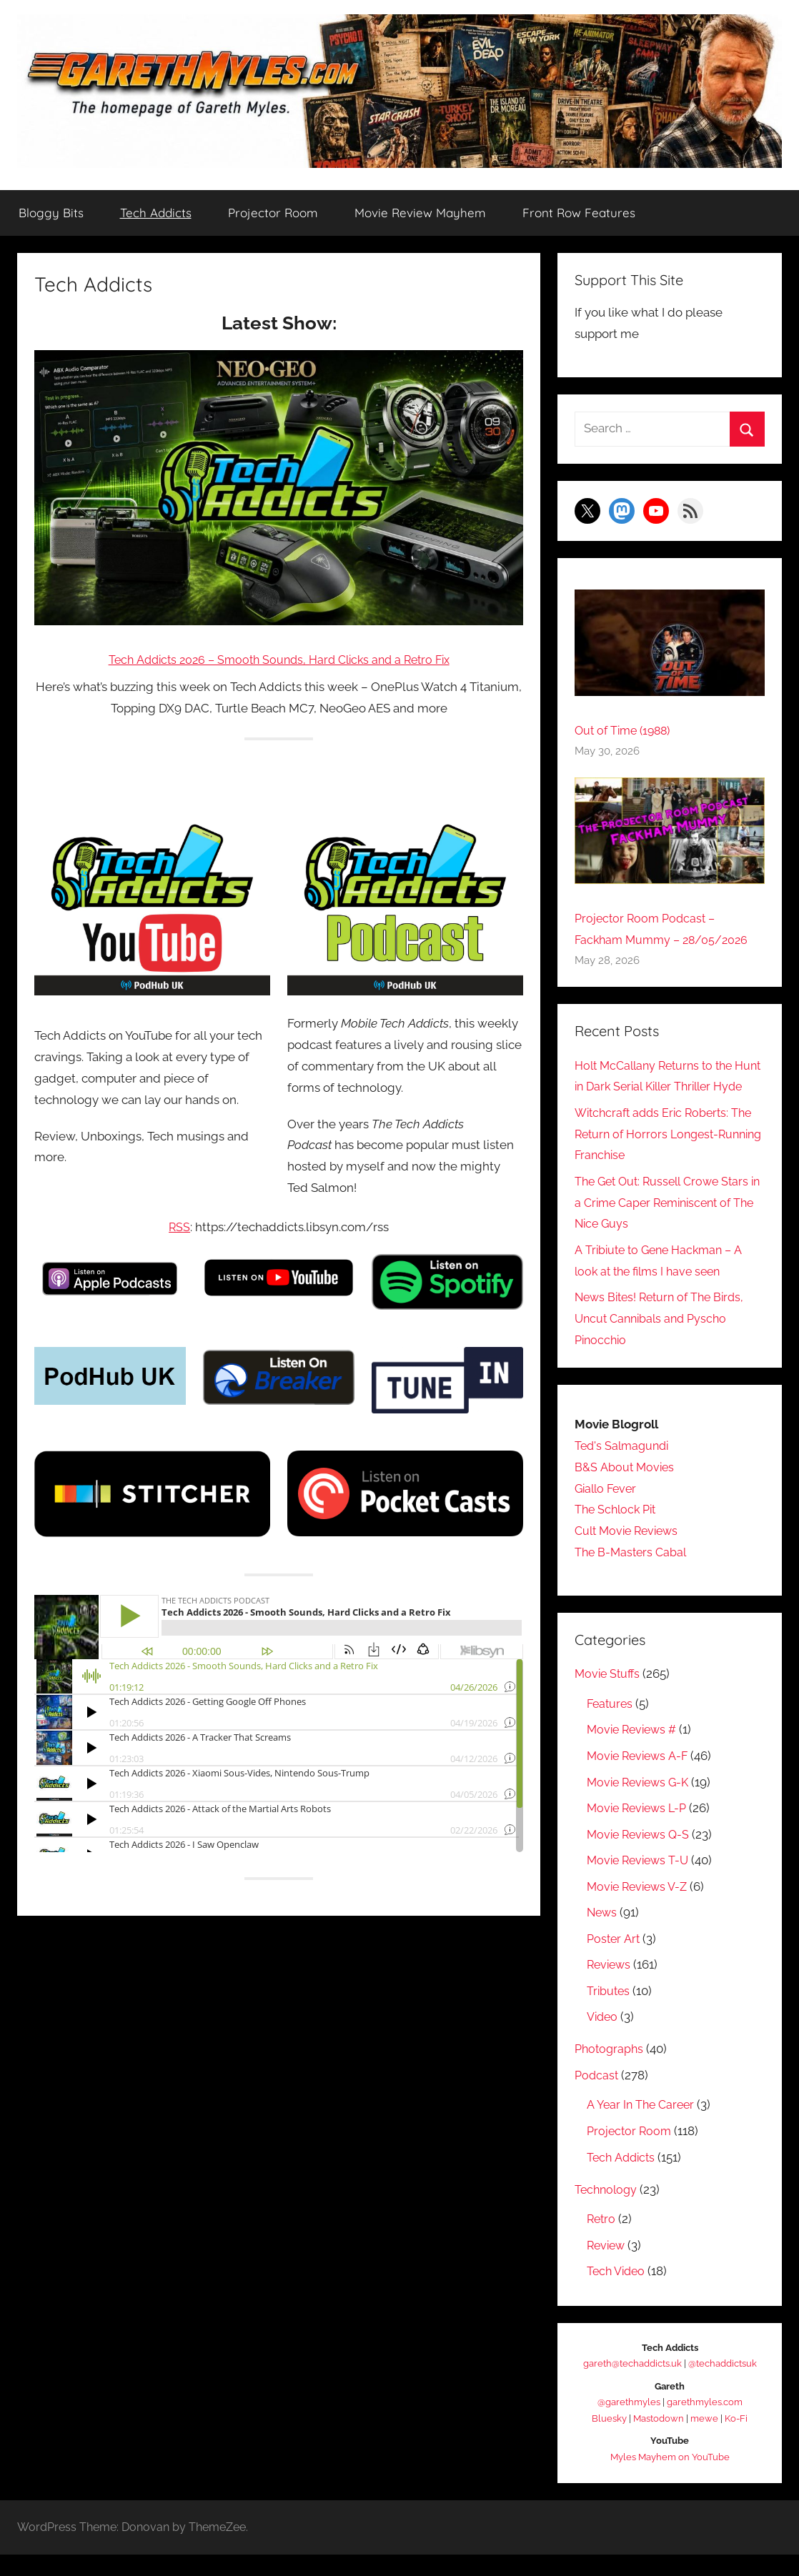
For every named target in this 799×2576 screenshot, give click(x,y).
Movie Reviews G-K (641, 1803)
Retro (602, 2241)
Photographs (611, 2071)
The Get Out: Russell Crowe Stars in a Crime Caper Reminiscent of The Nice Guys (666, 1224)
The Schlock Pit (618, 1531)
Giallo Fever (608, 1510)
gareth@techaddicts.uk (632, 2385)
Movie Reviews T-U (641, 1881)
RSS (180, 1227)
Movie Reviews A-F (640, 1777)
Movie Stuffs (609, 1696)
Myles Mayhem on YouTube (670, 2478)
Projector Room (273, 213)
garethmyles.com (705, 2424)
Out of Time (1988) (626, 731)
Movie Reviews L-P (640, 1829)
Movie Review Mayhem (420, 213)
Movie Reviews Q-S (641, 1856)
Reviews (610, 1986)
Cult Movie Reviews (630, 1552)
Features (611, 1725)
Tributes (609, 2012)
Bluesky (609, 2440)
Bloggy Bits (51, 213)
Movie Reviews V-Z (640, 1908)
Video (603, 2039)
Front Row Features (578, 213)
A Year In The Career (642, 2126)
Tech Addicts (156, 213)
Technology (607, 2211)
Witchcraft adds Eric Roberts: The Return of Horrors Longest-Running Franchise (668, 1155)
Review (607, 2266)
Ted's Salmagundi (624, 1467)
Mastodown (658, 2440)
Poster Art (614, 1960)
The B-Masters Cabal (633, 1573)
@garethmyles (628, 2424)
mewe (704, 2440)
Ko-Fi (736, 2440)
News (603, 1933)
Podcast (597, 2096)
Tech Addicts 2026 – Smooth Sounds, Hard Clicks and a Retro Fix (279, 660)
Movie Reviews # (635, 1751)
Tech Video (618, 2293)
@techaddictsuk (722, 2385)
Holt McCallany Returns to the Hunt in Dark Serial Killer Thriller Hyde (664, 1086)
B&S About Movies (625, 1488)
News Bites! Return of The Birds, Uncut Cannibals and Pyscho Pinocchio (664, 1339)
